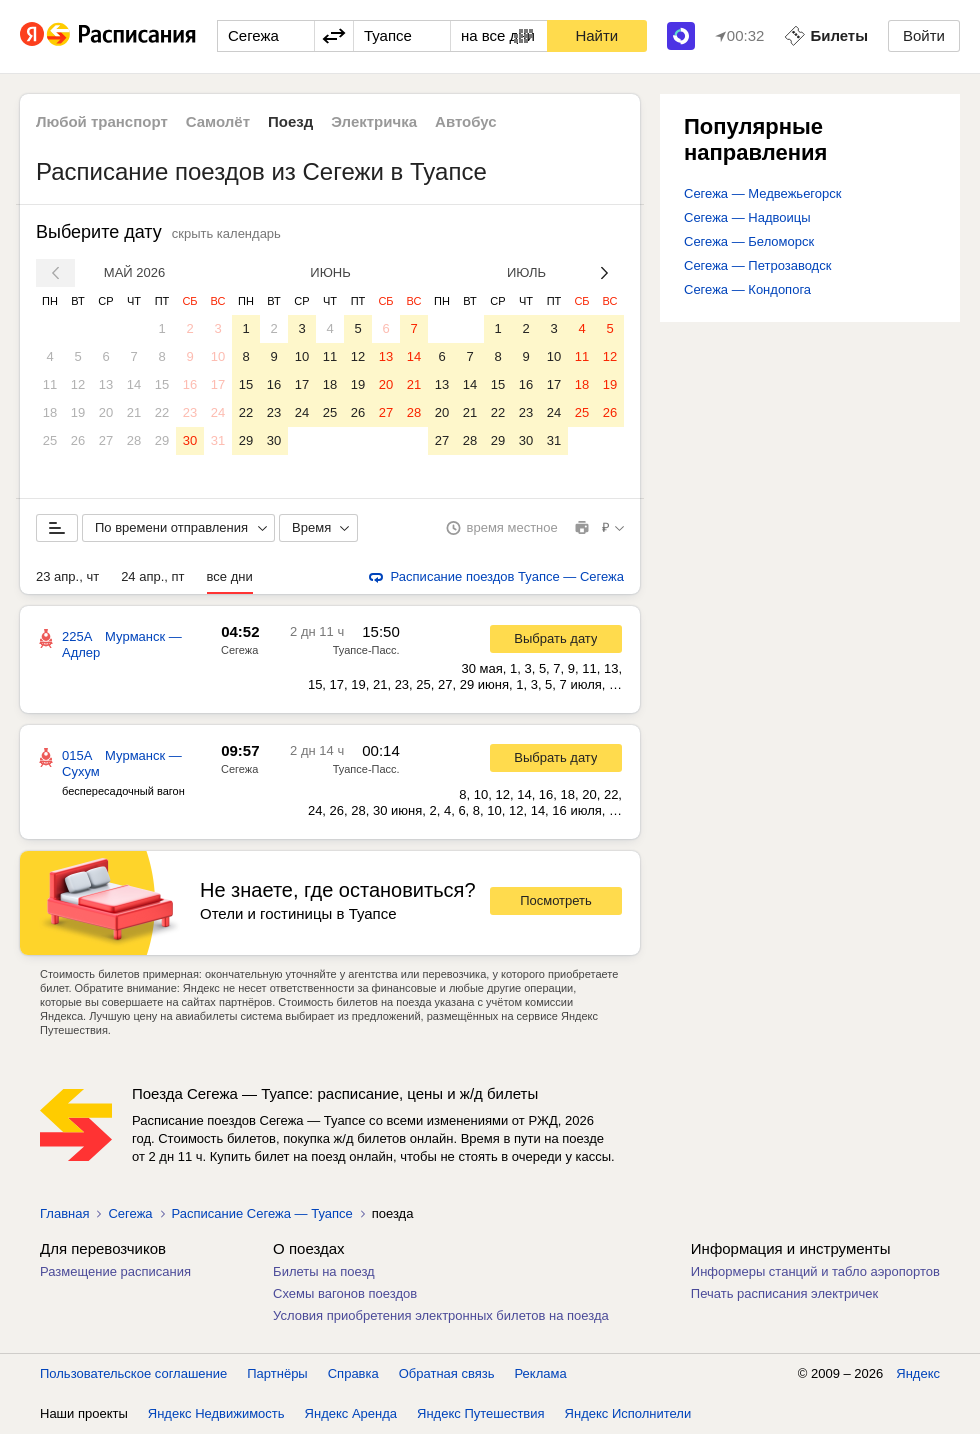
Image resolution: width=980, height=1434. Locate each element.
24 (218, 412)
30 (190, 440)
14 (134, 384)
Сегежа (239, 650)
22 (162, 412)
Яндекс (918, 1373)
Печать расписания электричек (784, 1293)
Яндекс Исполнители (628, 1413)
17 (218, 384)
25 (50, 440)
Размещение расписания (115, 1271)
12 (78, 384)
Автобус (466, 121)
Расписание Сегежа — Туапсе (262, 1213)
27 (106, 440)
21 (134, 412)
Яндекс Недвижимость (216, 1413)
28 (134, 440)
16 (190, 384)
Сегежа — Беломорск (749, 241)
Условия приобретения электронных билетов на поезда (441, 1315)
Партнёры (277, 1373)
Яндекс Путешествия (481, 1413)
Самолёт (218, 121)
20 (106, 412)
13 (106, 384)
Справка (353, 1373)
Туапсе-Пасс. (366, 650)
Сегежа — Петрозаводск (757, 265)
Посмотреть (556, 900)
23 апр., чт (67, 576)
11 (50, 384)
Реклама (541, 1373)
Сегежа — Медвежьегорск (762, 193)
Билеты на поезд (324, 1271)
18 (50, 412)
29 (162, 440)
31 (218, 440)
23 (190, 412)
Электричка (374, 121)
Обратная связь (447, 1373)
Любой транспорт (102, 121)
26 (78, 440)
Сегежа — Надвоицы (747, 217)
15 (162, 384)
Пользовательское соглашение (133, 1373)
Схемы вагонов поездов (345, 1293)
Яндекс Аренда (351, 1413)
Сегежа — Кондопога (747, 289)
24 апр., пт (152, 576)
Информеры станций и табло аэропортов (815, 1271)
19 (78, 412)
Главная (64, 1213)
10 (218, 356)
